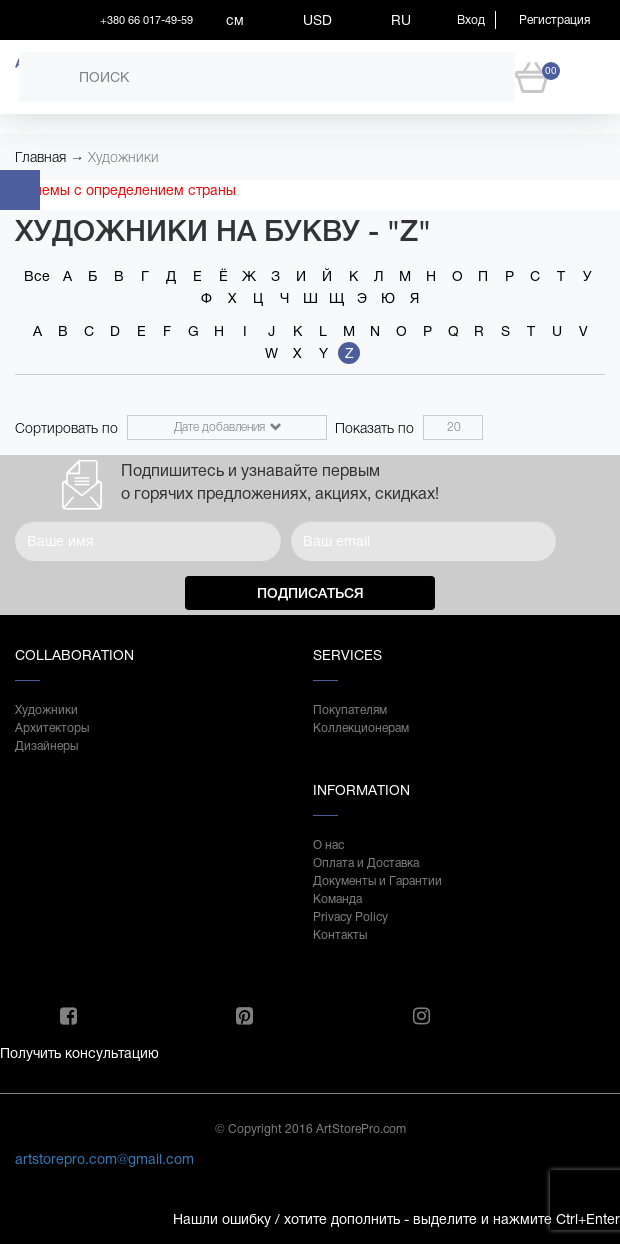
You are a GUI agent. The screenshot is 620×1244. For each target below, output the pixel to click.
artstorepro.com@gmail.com (104, 1159)
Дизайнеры (46, 746)
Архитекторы (52, 728)
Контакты (340, 935)
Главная (40, 157)
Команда (337, 899)
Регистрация (554, 20)
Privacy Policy (350, 917)
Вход (471, 20)
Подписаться (310, 593)
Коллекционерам (361, 728)
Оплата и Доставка (366, 863)
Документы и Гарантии (377, 881)
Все (37, 276)
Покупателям (350, 710)
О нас (328, 845)
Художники (123, 157)
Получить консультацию (79, 1053)
